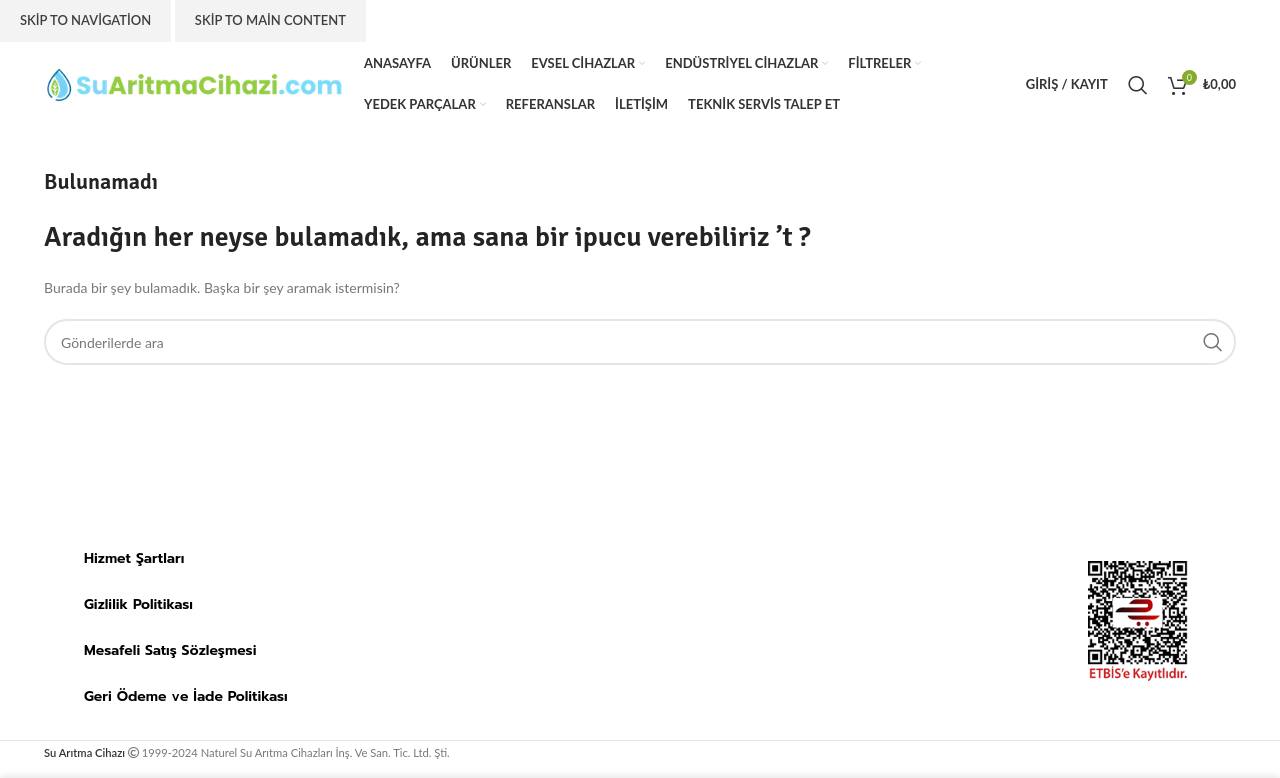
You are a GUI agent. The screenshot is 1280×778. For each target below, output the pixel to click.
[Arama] (1138, 85)
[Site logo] (194, 82)
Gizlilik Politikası (138, 604)
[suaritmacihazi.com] (698, 621)
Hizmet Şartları (134, 558)
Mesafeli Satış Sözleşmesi (170, 650)
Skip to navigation (85, 20)
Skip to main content (270, 20)
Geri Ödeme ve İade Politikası (186, 696)
